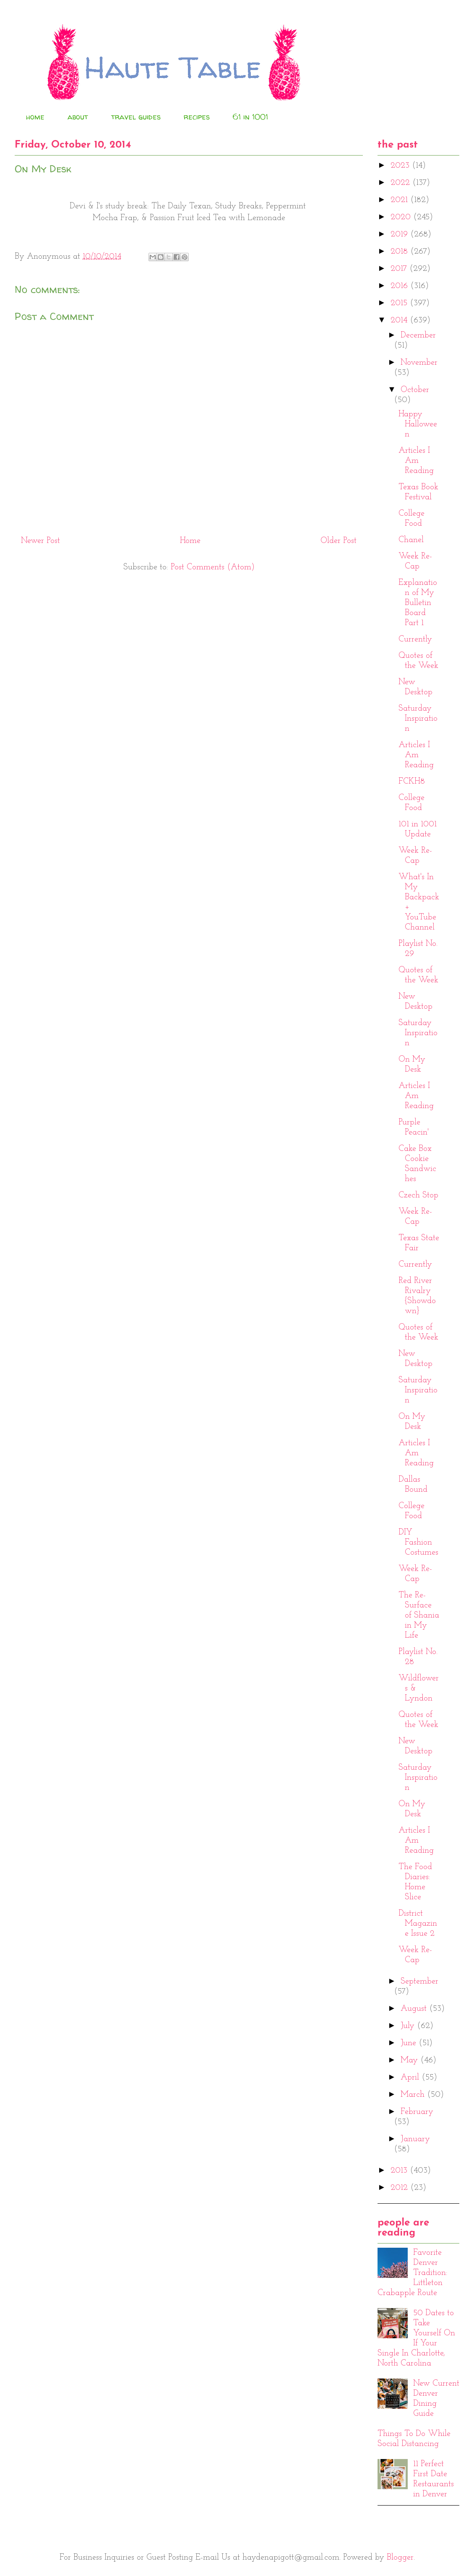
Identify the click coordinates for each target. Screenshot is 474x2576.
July (409, 2026)
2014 (400, 320)
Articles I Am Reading (416, 461)
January (415, 2139)
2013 (400, 2170)
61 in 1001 (250, 117)
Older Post (338, 541)
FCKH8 (411, 781)
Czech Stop (418, 1195)
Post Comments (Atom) (213, 567)
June (410, 2043)
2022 (401, 183)
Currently (415, 639)
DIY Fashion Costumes (418, 1542)
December (418, 335)
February (417, 2112)
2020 (402, 217)
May (410, 2060)
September (419, 1981)
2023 (401, 165)
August (415, 2009)
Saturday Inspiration (418, 718)
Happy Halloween (417, 424)
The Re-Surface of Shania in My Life (418, 1615)
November (419, 362)
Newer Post (40, 541)
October (415, 390)
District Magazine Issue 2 (417, 1923)
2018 (400, 251)
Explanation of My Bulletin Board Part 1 (417, 603)
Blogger (400, 2557)
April (411, 2077)
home (35, 117)
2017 (400, 269)
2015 (400, 303)
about (78, 117)
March (414, 2094)
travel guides (136, 117)
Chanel (411, 540)
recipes (197, 117)
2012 (400, 2188)
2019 (400, 234)
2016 (400, 286)
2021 (400, 200)
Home (190, 541)
